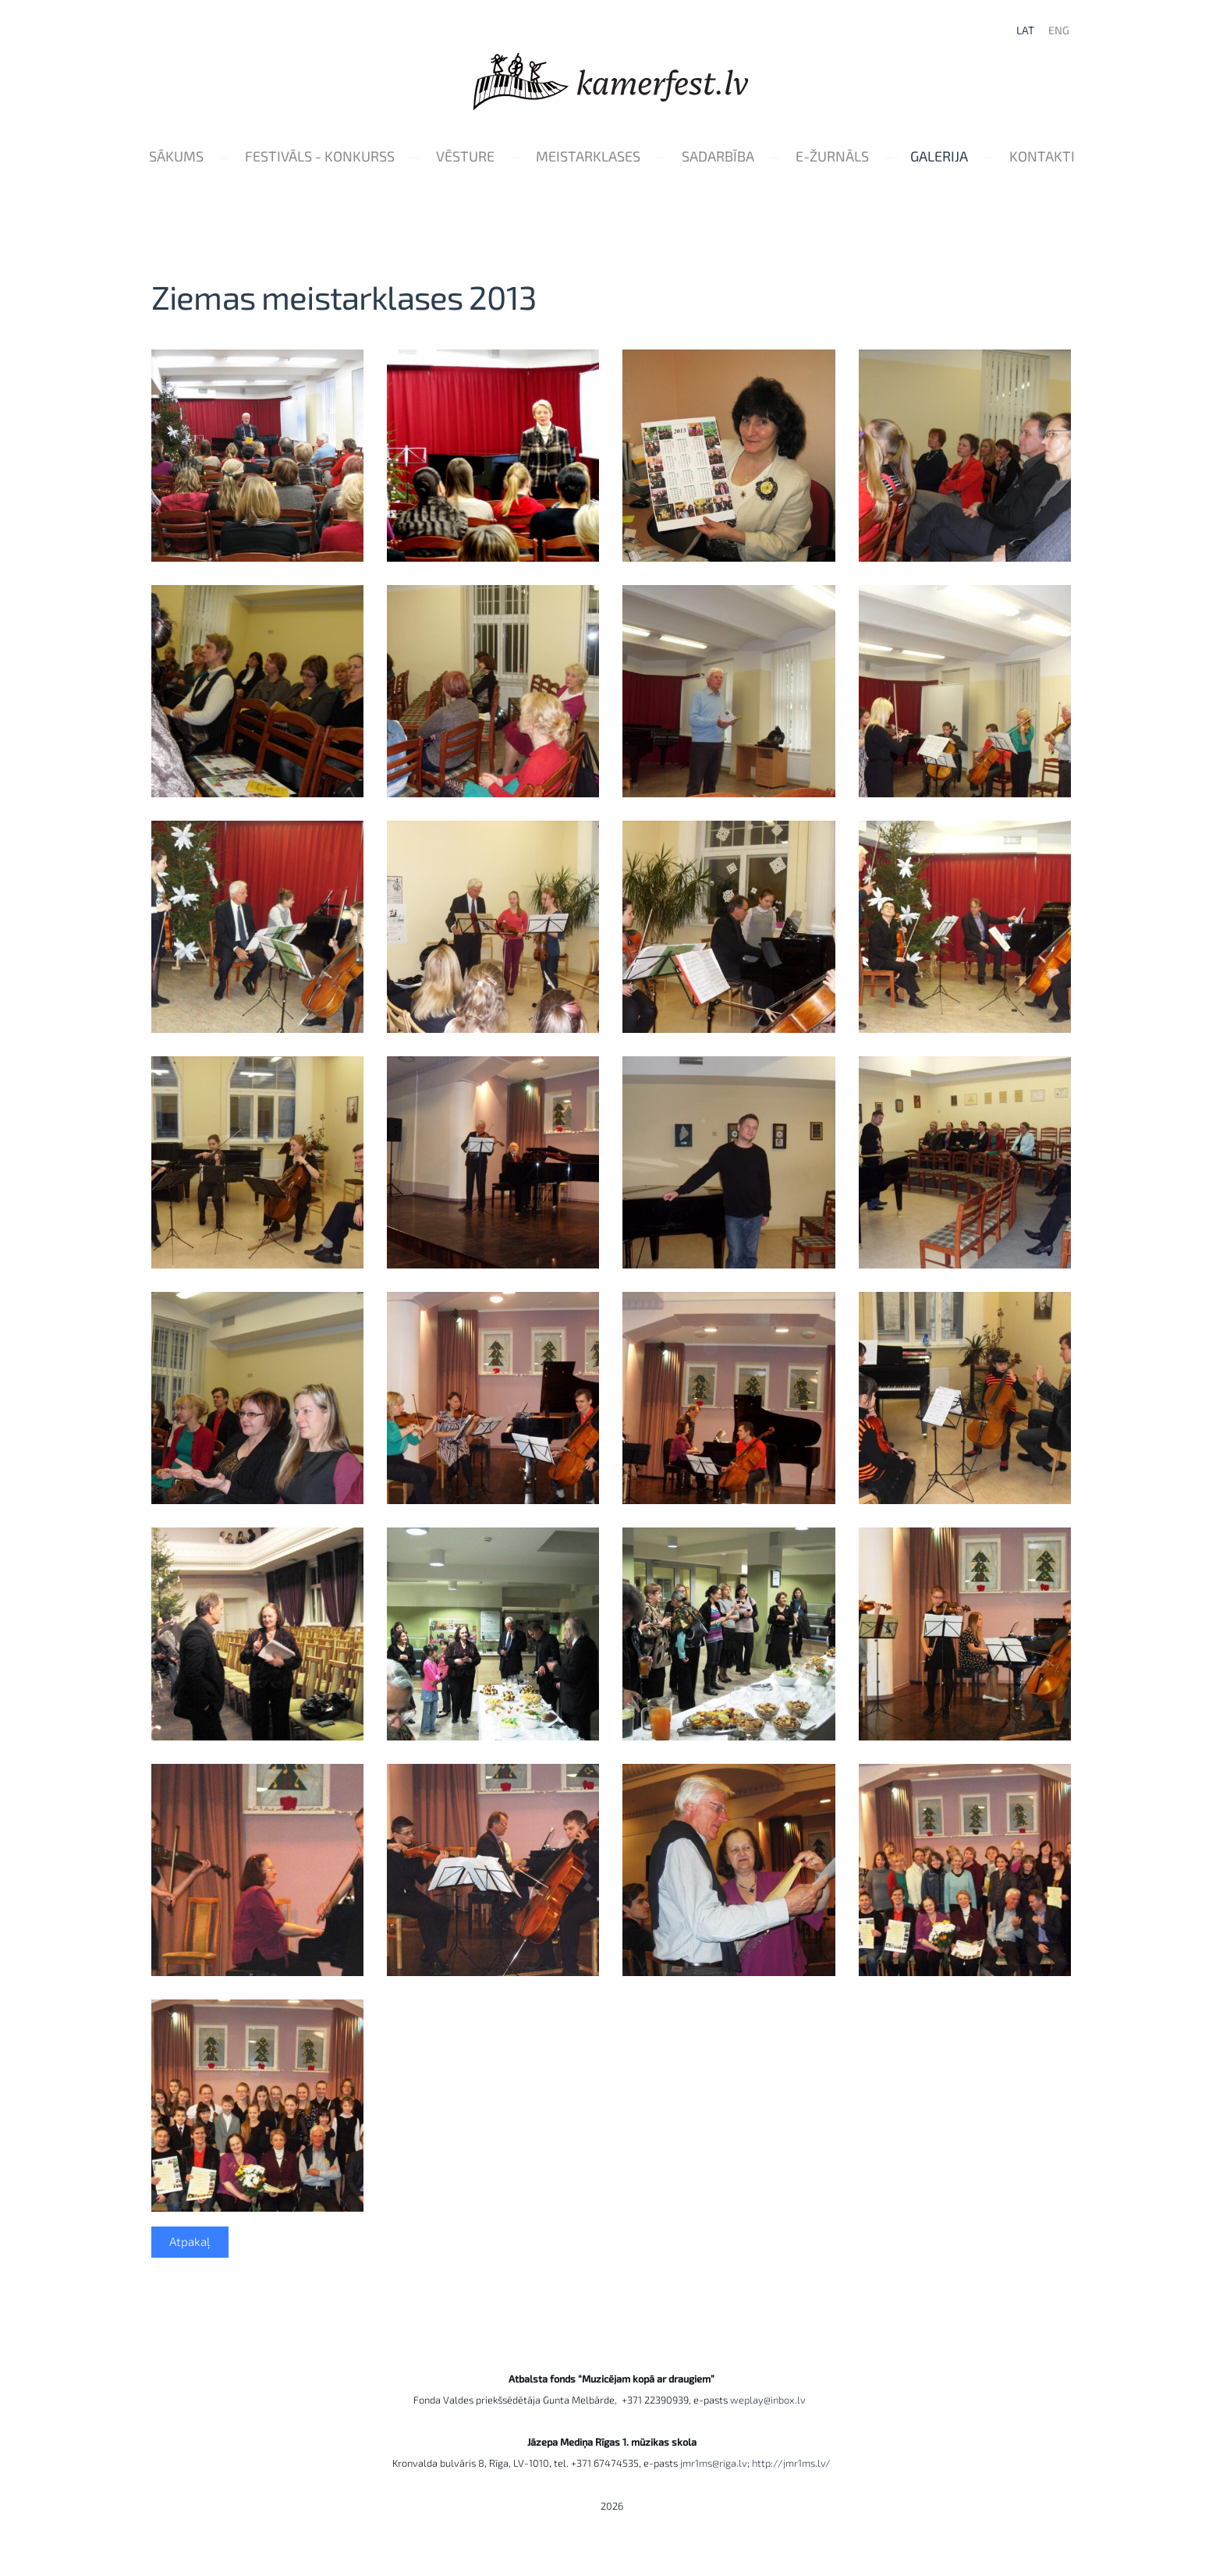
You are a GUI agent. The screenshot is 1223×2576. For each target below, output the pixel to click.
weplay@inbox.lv (770, 2429)
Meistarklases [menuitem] (634, 157)
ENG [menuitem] (1055, 31)
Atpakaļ (189, 2272)
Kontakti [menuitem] (611, 185)
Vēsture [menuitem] (511, 157)
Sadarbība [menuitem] (764, 157)
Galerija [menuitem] (985, 157)
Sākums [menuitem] (222, 157)
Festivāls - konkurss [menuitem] (366, 157)
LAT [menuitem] (1022, 31)
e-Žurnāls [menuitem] (878, 157)
